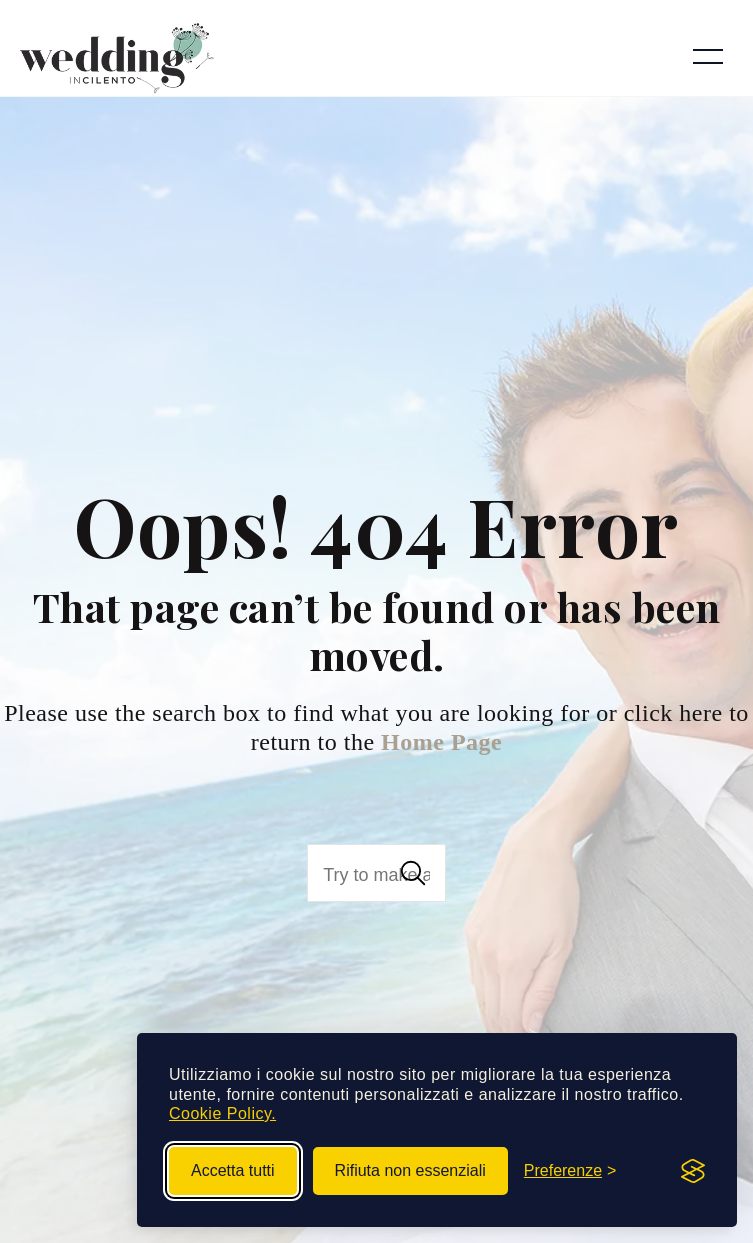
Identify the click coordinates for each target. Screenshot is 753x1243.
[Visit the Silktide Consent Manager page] (693, 1171)
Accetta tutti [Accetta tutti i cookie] (233, 1170)
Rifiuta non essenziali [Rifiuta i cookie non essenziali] (410, 1170)
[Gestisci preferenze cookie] (570, 1171)
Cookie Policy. (222, 1113)
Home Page (441, 742)
